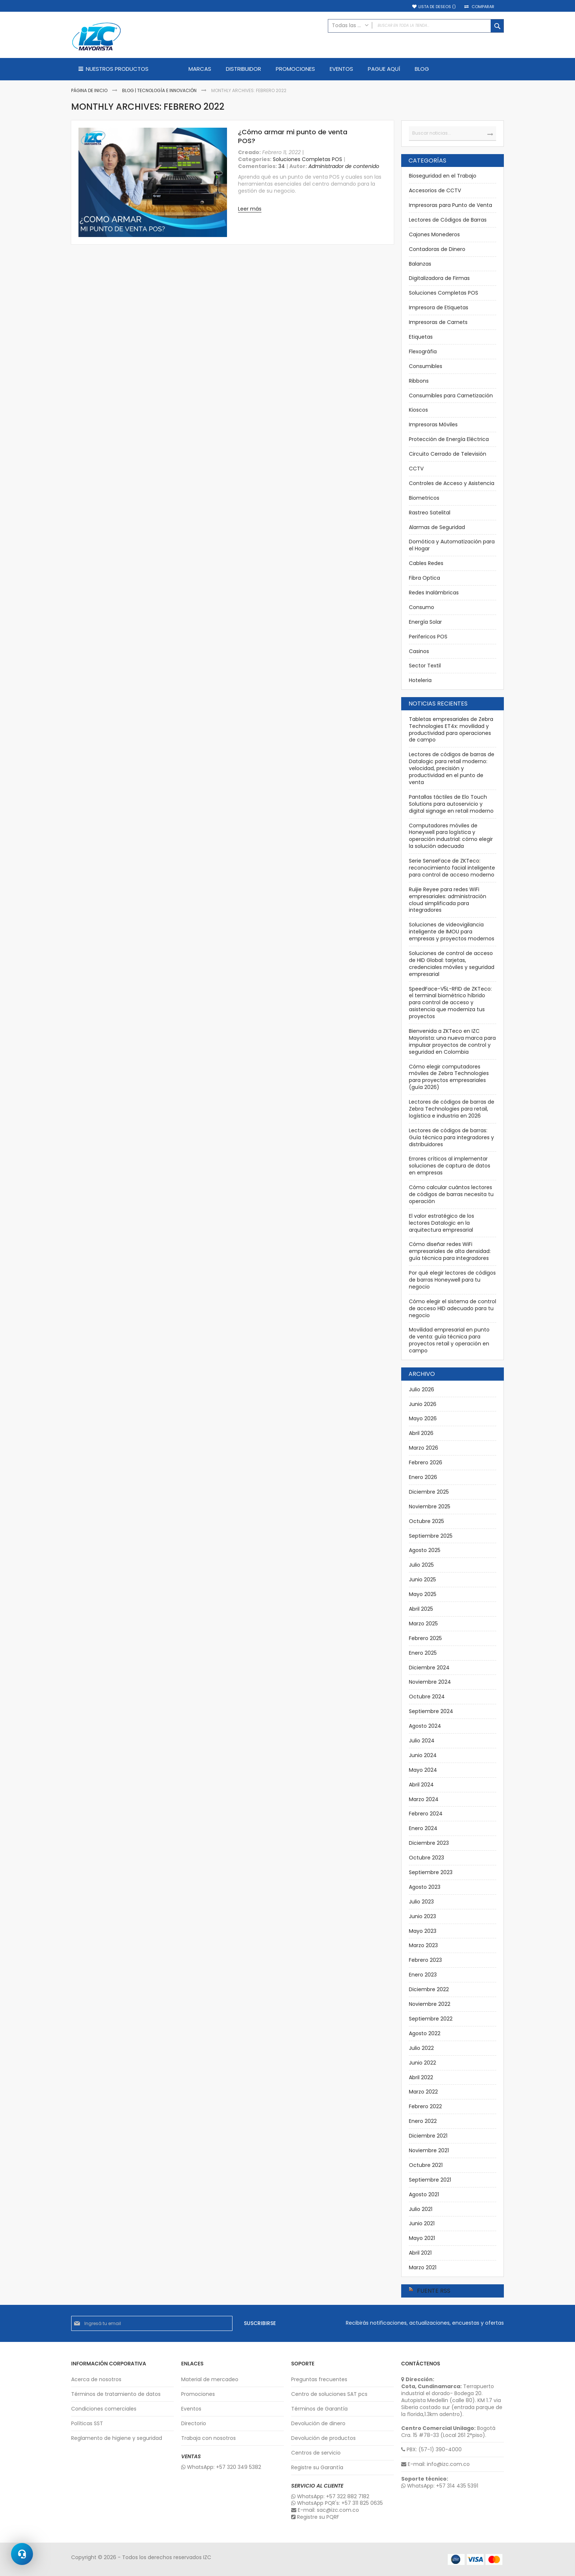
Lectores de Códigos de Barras (448, 219)
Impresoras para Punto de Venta (450, 205)
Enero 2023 (423, 1974)
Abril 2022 (421, 2077)
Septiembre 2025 (431, 1536)
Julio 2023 (421, 1901)
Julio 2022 (421, 2048)
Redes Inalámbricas (434, 592)
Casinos (419, 651)
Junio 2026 (422, 1404)
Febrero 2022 (425, 2106)
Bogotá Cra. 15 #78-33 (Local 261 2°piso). (448, 2432)
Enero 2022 (423, 2121)
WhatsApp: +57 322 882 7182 (330, 2496)
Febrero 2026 (425, 1462)
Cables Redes (426, 563)
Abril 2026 (421, 1433)
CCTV (416, 468)
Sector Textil (425, 665)
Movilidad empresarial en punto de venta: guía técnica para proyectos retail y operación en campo (449, 1340)
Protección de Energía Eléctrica (449, 439)
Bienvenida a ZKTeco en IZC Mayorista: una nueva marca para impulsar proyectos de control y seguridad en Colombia (452, 1041)
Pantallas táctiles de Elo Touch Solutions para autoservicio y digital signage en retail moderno (451, 804)
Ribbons (419, 381)
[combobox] (415, 25)
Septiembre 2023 (431, 1872)
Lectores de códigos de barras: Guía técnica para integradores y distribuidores (451, 1137)
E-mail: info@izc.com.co (435, 2464)
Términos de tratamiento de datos (116, 2394)
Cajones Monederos (434, 234)
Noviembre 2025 (429, 1506)
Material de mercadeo (209, 2379)
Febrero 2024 (426, 1813)
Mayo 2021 (422, 2238)
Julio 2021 (420, 2209)
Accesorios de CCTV (435, 190)
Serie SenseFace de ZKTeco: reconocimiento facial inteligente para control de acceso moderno (452, 867)
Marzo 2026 (423, 1447)
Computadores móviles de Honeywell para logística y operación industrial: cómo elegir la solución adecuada (451, 836)
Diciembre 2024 (429, 1667)
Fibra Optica (424, 578)
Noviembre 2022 (429, 2004)
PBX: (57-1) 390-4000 (431, 2449)
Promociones (198, 2394)
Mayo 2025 (422, 1594)
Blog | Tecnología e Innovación (160, 90)
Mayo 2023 (422, 1931)
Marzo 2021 (422, 2267)
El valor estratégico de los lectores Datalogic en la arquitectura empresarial (441, 1223)
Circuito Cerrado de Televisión (447, 454)
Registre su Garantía (317, 2467)
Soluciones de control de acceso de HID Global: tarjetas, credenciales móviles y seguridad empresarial (451, 964)
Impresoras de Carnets (438, 322)
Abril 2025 (421, 1609)
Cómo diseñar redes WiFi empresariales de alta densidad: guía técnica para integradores (450, 1251)
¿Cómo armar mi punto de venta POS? (292, 136)
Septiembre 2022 (431, 2018)
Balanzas (420, 263)
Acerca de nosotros (96, 2379)
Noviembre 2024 (430, 1682)
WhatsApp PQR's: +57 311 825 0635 (337, 2503)
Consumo (421, 607)
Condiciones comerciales (103, 2408)
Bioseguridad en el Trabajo (442, 175)
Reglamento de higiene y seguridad (116, 2438)
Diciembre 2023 (429, 1843)
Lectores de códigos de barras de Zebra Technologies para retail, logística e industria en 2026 (451, 1108)
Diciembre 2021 (428, 2135)
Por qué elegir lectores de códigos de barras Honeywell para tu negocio (452, 1279)
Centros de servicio (316, 2452)
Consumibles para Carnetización (451, 395)
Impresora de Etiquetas (438, 307)
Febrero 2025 (425, 1638)
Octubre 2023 (426, 1857)
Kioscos (418, 409)
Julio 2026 (421, 1389)
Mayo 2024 (423, 1770)
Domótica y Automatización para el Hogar (452, 545)
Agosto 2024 (425, 1726)
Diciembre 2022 (429, 1989)
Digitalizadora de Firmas (439, 278)
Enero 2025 (423, 1653)
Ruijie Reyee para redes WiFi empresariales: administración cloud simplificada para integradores (447, 900)
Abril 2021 (420, 2252)
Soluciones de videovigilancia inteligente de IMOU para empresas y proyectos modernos (451, 931)
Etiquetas (421, 336)
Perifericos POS (428, 636)
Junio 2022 (422, 2062)
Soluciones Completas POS (307, 159)
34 (281, 166)
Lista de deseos (437, 7)
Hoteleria (420, 680)
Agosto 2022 (424, 2033)
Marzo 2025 (423, 1623)
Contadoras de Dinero (437, 249)
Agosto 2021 (424, 2194)
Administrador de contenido (343, 166)
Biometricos (424, 498)
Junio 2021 (422, 2223)
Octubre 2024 (427, 1696)
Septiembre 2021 (430, 2179)
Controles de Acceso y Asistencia (451, 483)
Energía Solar (425, 622)
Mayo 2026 (423, 1418)
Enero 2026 (423, 1477)
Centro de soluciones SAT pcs (329, 2394)
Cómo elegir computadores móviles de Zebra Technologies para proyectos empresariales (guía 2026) (449, 1077)
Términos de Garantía (319, 2408)
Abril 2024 (421, 1784)
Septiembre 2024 (431, 1711)
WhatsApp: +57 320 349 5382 (221, 2467)
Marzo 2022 (423, 2091)
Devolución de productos (323, 2438)
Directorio (193, 2423)
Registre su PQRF (315, 2517)
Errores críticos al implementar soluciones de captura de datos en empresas (449, 1165)
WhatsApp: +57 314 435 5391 (439, 2485)
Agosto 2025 (424, 1550)
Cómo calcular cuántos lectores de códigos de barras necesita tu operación (451, 1194)
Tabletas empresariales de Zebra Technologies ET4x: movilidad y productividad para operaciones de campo (451, 729)
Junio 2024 (423, 1755)
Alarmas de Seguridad (437, 527)
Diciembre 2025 (429, 1491)
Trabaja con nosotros (208, 2438)
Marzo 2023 (423, 1945)
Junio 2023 (422, 1916)
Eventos (191, 2408)
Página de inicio (90, 90)
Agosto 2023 (424, 1887)
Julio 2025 (421, 1564)
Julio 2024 (422, 1740)
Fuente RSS (433, 2291)
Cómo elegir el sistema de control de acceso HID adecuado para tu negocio (452, 1308)
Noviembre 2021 (429, 2150)
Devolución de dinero (318, 2423)
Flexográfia (423, 351)
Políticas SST (87, 2423)
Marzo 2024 (424, 1799)
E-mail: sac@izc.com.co (325, 2510)
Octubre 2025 (426, 1521)
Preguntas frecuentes (319, 2379)
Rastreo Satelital (429, 512)
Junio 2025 (422, 1579)
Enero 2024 (423, 1828)
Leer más (249, 208)
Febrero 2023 (425, 1960)
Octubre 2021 (426, 2165)
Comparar (482, 7)
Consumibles (425, 366)
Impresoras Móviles (433, 424)
